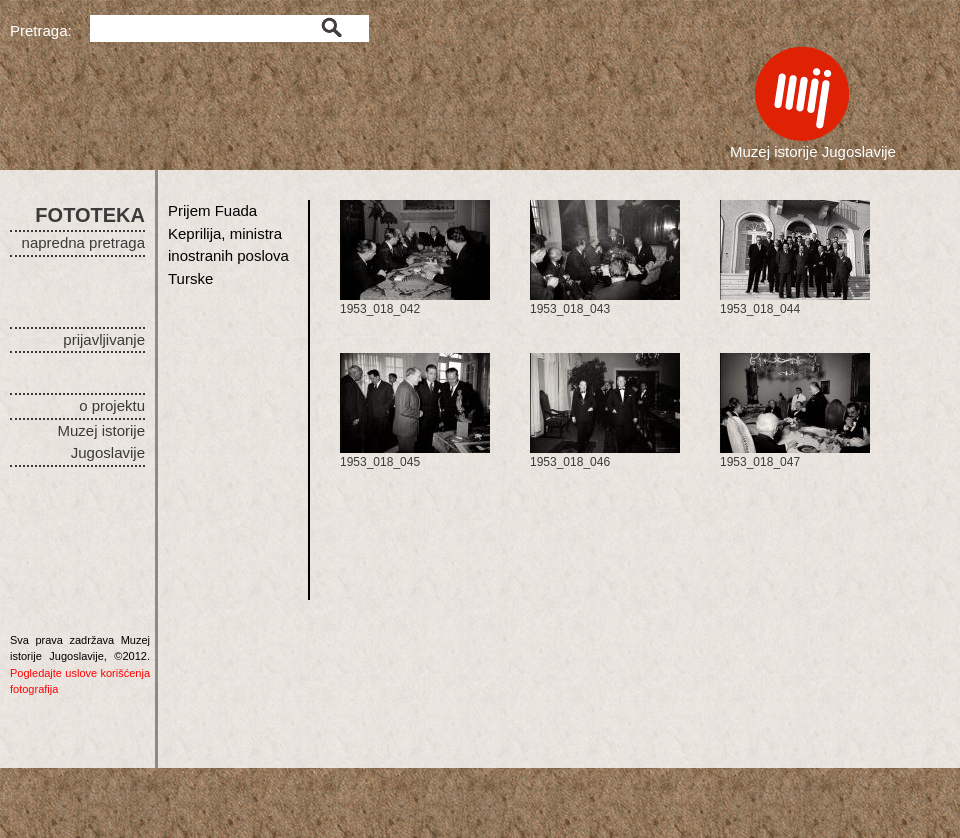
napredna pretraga (83, 242)
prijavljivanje (104, 339)
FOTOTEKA (90, 215)
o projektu (112, 405)
